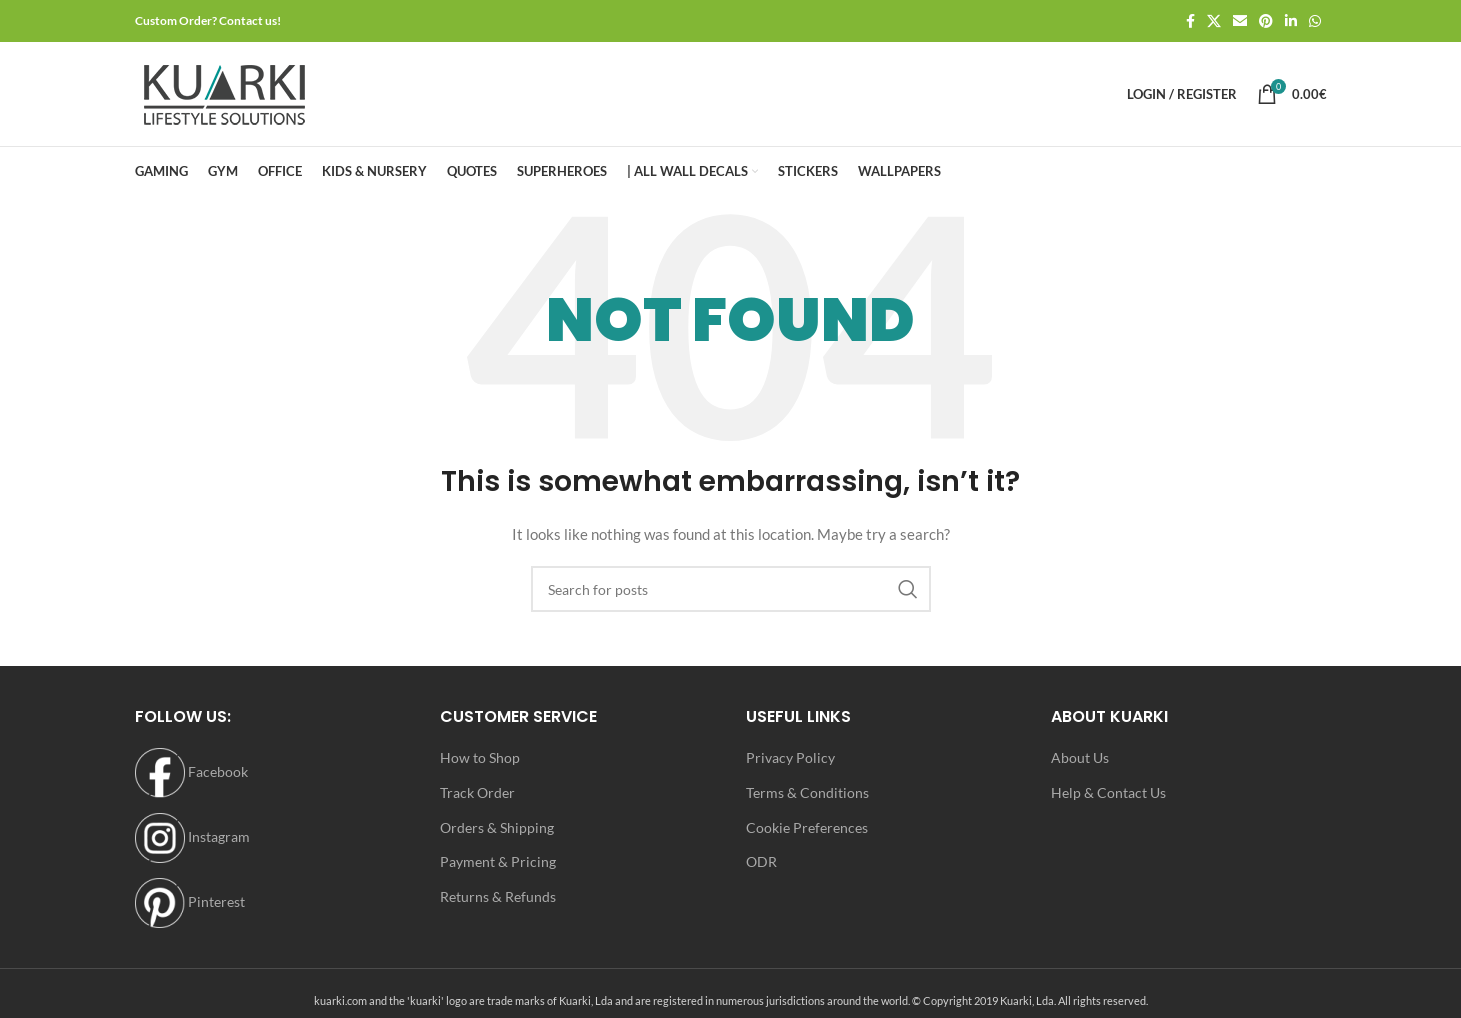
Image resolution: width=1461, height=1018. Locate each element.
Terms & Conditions (807, 792)
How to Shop (480, 757)
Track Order (477, 792)
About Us (1080, 757)
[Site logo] (224, 92)
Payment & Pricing (498, 861)
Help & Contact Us (1108, 792)
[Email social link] (1240, 21)
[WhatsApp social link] (1315, 21)
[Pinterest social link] (1266, 21)
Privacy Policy (790, 757)
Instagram (192, 836)
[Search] (731, 589)
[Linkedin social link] (1291, 21)
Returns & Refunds (498, 896)
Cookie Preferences (807, 827)
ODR (761, 861)
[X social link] (1214, 21)
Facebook (191, 771)
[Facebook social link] (1190, 21)
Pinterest (190, 901)
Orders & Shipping (497, 827)
